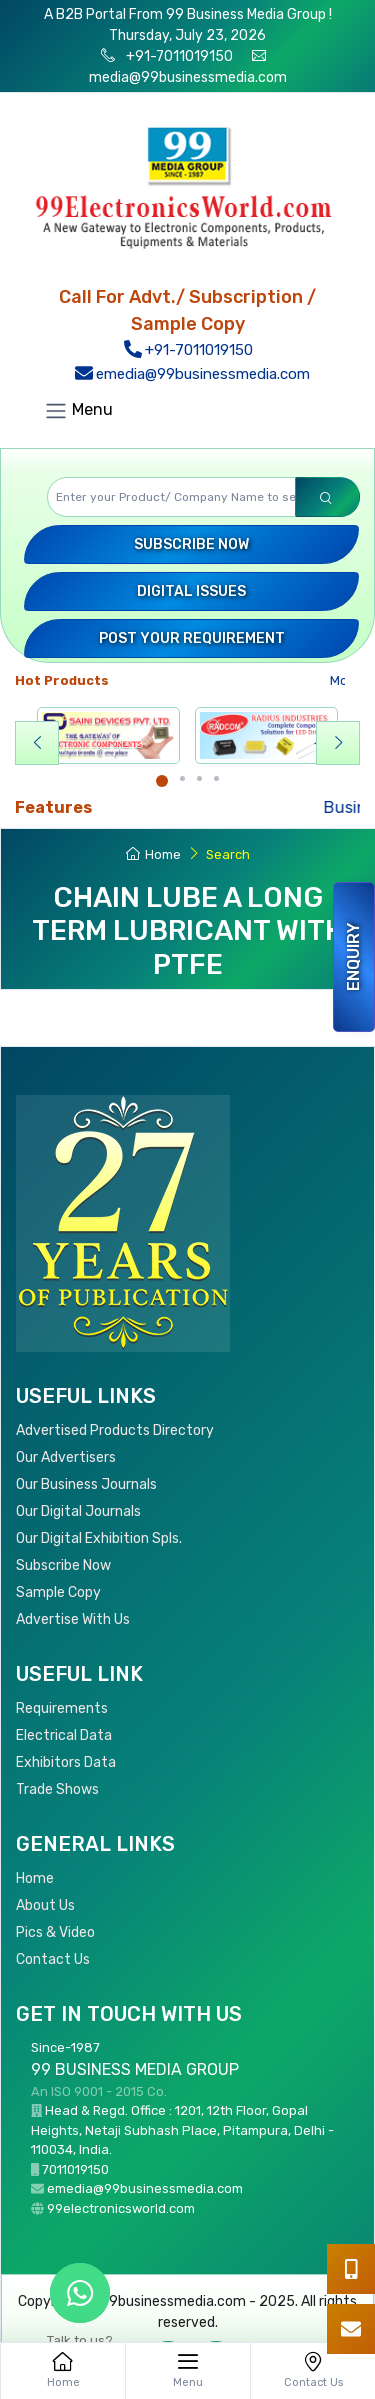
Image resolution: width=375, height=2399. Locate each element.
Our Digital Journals (78, 1511)
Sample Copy (58, 1592)
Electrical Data (64, 1735)
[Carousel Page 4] (216, 778)
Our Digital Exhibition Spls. (99, 1538)
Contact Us (53, 1959)
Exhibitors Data (66, 1762)
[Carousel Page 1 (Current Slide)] (162, 781)
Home (153, 854)
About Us (45, 1905)
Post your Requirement (192, 638)
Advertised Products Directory (115, 1430)
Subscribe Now (191, 544)
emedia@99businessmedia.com (192, 374)
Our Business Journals (86, 1484)
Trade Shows (57, 1789)
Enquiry (353, 957)
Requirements (62, 1708)
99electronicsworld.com (121, 2208)
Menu (78, 411)
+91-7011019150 (178, 56)
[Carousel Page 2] (182, 778)
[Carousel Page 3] (199, 778)
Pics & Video (55, 1932)
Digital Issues (191, 591)
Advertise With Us (73, 1619)
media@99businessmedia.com (188, 77)
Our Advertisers (66, 1457)
